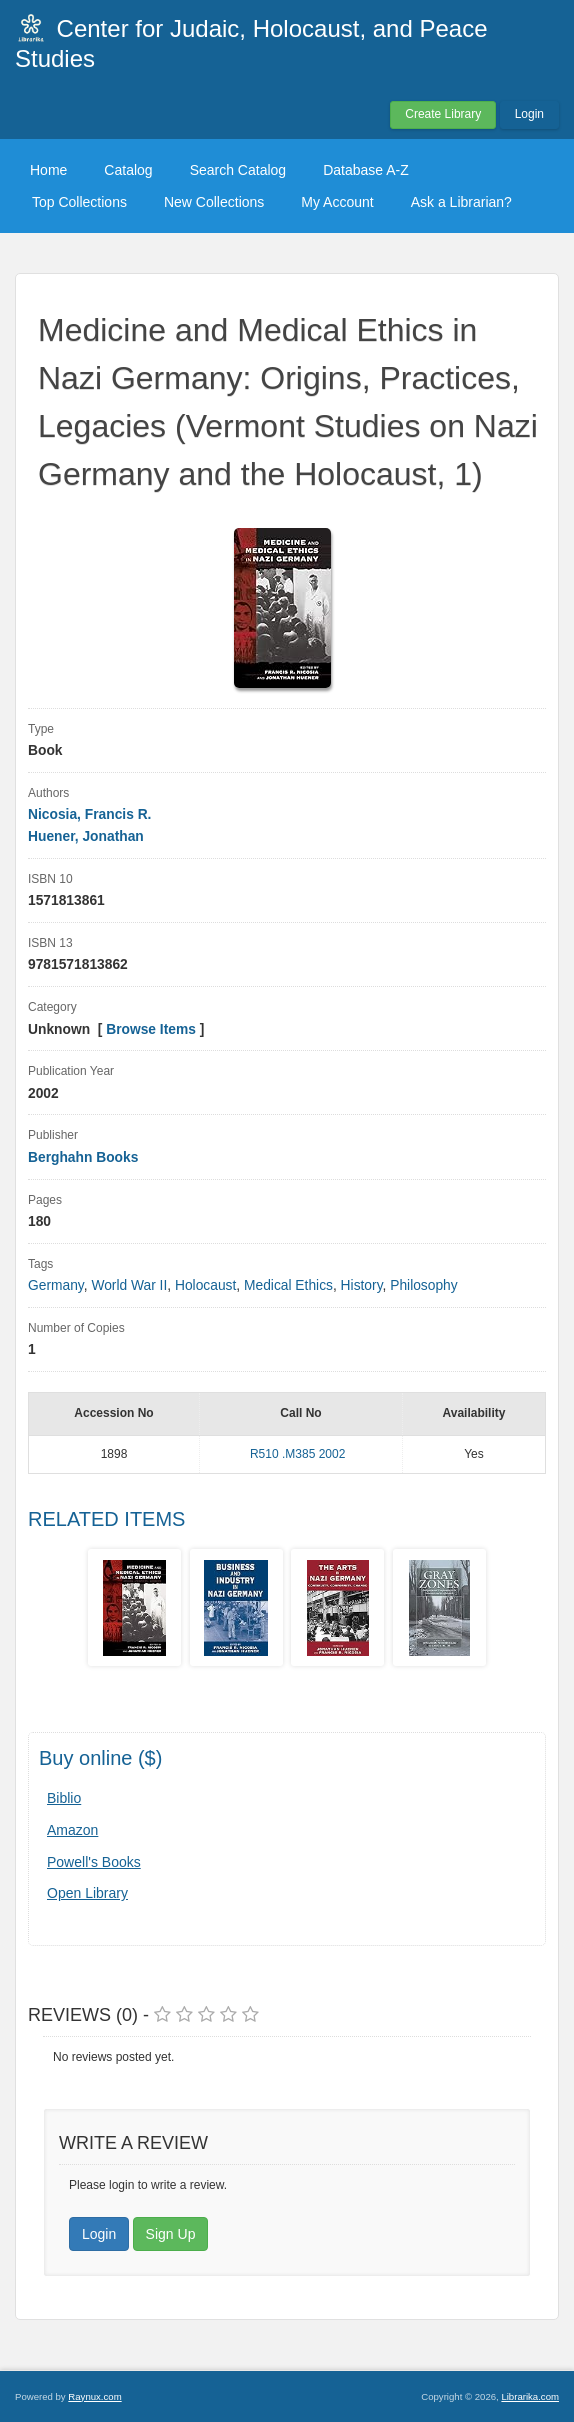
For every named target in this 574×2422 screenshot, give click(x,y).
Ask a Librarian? (461, 202)
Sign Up (171, 2234)
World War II (129, 1285)
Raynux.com (94, 2396)
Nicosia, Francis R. (89, 814)
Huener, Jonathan (86, 836)
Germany (56, 1285)
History (362, 1285)
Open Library (87, 1893)
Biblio (64, 1798)
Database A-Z (366, 170)
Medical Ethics (288, 1285)
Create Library (443, 114)
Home (48, 170)
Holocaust (205, 1285)
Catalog (128, 170)
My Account (337, 202)
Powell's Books (94, 1862)
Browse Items (151, 1029)
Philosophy (424, 1285)
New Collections (214, 202)
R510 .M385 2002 (297, 1454)
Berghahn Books (83, 1157)
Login (529, 114)
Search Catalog (238, 170)
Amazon (72, 1830)
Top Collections (79, 202)
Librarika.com (530, 2396)
